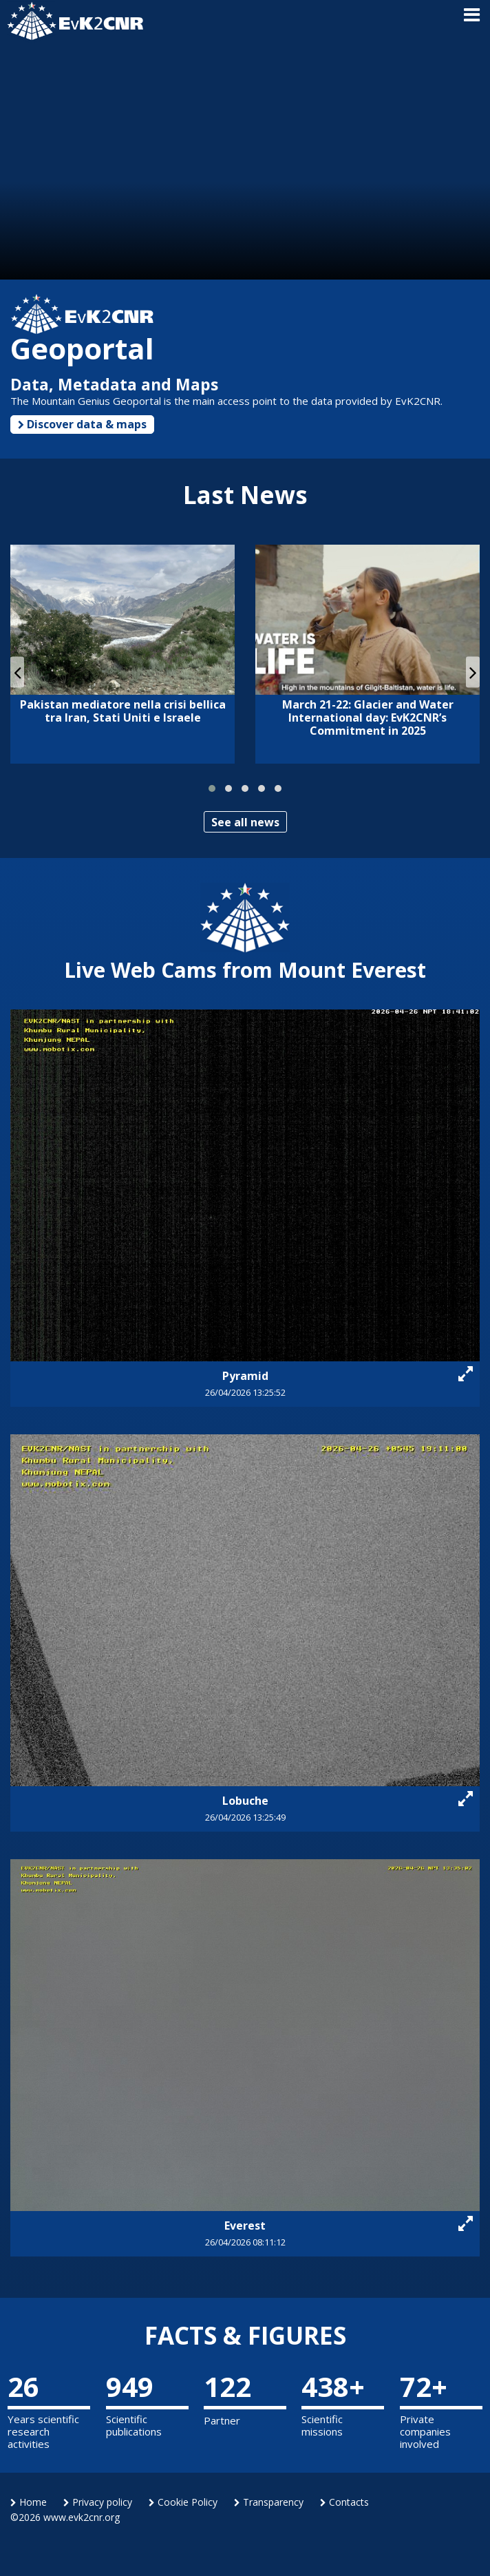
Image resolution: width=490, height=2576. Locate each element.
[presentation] (17, 671)
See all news (245, 822)
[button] (212, 788)
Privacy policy (97, 2502)
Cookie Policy (183, 2502)
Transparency (268, 2502)
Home (28, 2502)
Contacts (344, 2502)
